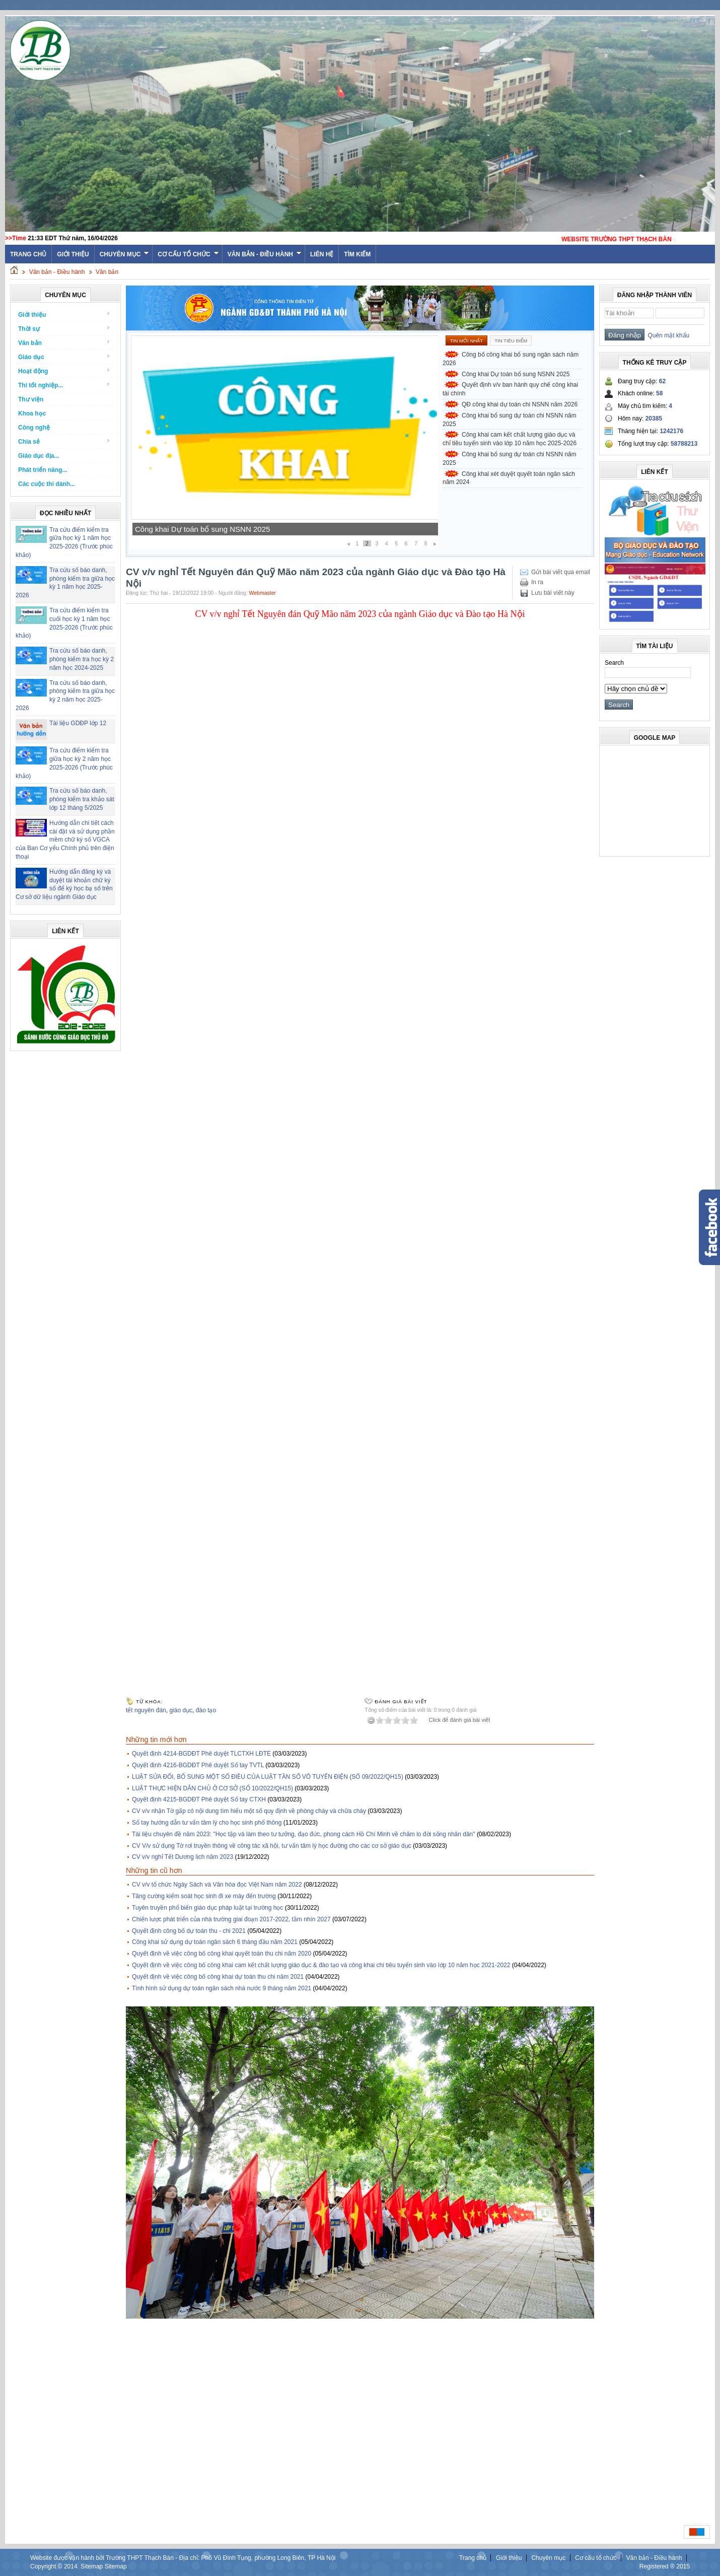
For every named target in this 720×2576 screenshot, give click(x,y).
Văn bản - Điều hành (265, 254)
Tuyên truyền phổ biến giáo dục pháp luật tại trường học (207, 1907)
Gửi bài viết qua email (560, 572)
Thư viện (30, 399)
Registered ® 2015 (664, 2566)
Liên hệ (321, 254)
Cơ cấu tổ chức (188, 254)
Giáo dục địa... (38, 455)
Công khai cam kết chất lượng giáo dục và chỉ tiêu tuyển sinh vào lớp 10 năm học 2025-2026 (510, 439)
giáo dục (180, 1710)
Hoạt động (64, 371)
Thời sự (64, 328)
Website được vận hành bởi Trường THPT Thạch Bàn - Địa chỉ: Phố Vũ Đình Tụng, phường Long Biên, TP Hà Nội (182, 2557)
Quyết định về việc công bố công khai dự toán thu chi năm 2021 (218, 1976)
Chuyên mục (125, 254)
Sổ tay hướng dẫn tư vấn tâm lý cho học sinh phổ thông (206, 1822)
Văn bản (107, 271)
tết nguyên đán (146, 1710)
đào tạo (206, 1710)
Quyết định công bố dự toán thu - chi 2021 (189, 1930)
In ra (537, 582)
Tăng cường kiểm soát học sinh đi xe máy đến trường (204, 1896)
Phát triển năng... (42, 469)
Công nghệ (34, 427)
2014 (71, 2566)
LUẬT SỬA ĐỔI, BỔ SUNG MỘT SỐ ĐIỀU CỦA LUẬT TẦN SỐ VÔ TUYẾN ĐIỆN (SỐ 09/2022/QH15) (267, 1776)
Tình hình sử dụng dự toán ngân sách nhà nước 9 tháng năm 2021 (221, 1988)
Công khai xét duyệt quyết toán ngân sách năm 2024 (509, 478)
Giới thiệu (73, 254)
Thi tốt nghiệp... (64, 385)
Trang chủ (472, 2557)
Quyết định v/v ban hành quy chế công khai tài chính (510, 389)
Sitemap (92, 2566)
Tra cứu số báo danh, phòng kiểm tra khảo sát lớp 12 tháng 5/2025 (81, 799)
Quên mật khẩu (666, 335)
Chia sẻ (64, 441)
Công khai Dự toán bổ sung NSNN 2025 (202, 529)
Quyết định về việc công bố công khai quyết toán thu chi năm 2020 (221, 1953)
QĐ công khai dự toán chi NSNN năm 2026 (520, 404)
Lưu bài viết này (552, 592)
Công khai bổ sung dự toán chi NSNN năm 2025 (510, 420)
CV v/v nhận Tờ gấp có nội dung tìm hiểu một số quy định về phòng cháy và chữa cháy (249, 1811)
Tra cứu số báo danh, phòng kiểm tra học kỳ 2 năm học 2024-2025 (81, 659)
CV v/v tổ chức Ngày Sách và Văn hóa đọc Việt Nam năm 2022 (217, 1884)
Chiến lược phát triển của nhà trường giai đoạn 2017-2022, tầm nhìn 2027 (231, 1919)
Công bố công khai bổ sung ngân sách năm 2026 (511, 359)
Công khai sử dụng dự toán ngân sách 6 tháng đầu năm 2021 (215, 1941)
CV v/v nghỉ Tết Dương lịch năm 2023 (182, 1856)
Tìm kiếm (357, 254)
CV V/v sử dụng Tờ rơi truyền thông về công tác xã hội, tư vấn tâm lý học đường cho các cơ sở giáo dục (271, 1845)
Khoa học (32, 413)
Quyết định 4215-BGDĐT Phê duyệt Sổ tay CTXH (199, 1799)
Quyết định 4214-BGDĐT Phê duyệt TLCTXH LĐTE (201, 1753)
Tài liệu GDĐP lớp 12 (77, 723)
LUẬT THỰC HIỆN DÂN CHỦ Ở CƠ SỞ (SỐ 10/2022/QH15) (212, 1788)
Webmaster (262, 593)
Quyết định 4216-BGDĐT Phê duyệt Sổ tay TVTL (198, 1765)
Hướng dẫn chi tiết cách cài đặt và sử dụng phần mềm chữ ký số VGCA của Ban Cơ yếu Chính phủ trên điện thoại (65, 839)
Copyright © (47, 2566)
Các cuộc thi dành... (46, 484)
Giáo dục (64, 357)
